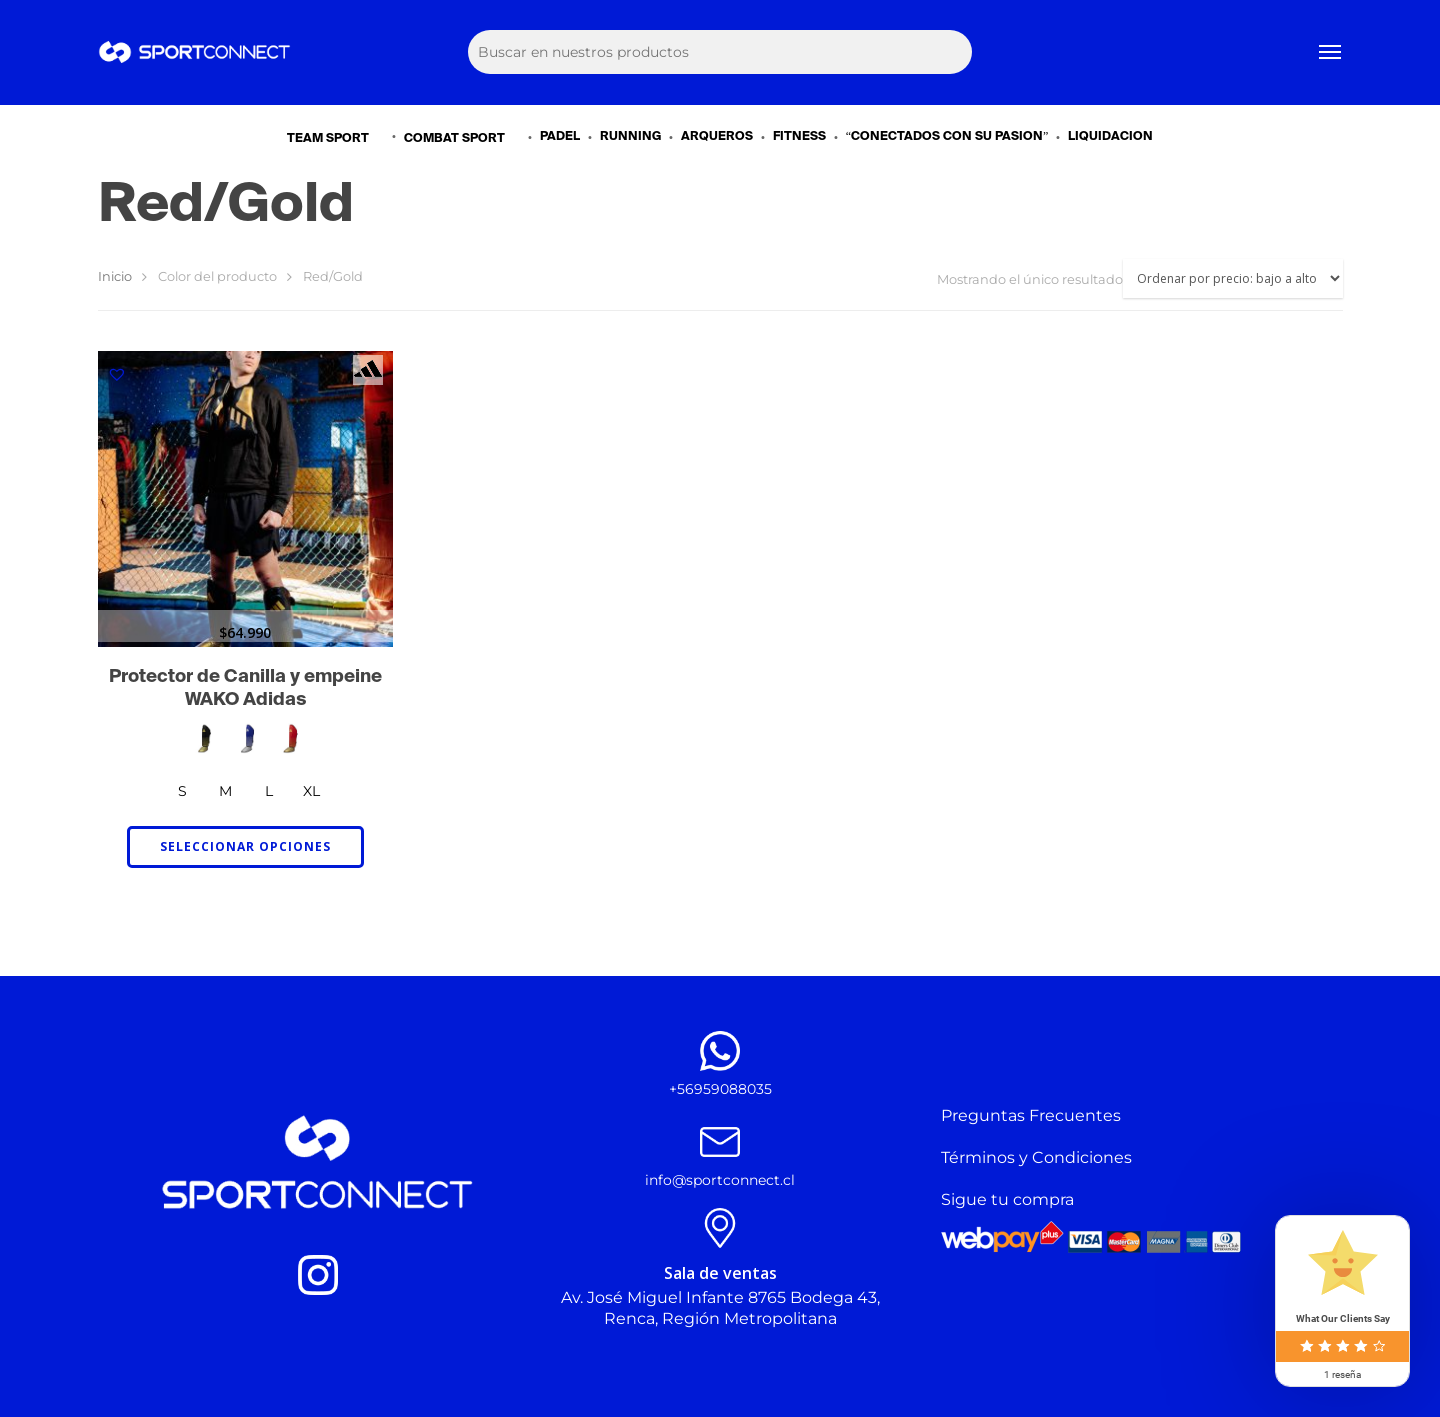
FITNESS (799, 137)
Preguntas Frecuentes (1031, 1115)
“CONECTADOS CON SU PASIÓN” (947, 137)
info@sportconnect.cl (720, 1180)
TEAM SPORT (337, 137)
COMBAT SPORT (463, 137)
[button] (117, 374)
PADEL (560, 137)
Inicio (115, 276)
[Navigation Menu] (1331, 53)
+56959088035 (720, 1089)
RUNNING (630, 137)
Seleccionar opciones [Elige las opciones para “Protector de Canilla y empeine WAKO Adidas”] (245, 846)
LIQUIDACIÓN (1110, 137)
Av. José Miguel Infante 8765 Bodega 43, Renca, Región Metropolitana (720, 1308)
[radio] (204, 738)
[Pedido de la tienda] (1233, 278)
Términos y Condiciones (1036, 1157)
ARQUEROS (717, 137)
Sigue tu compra (1007, 1199)
